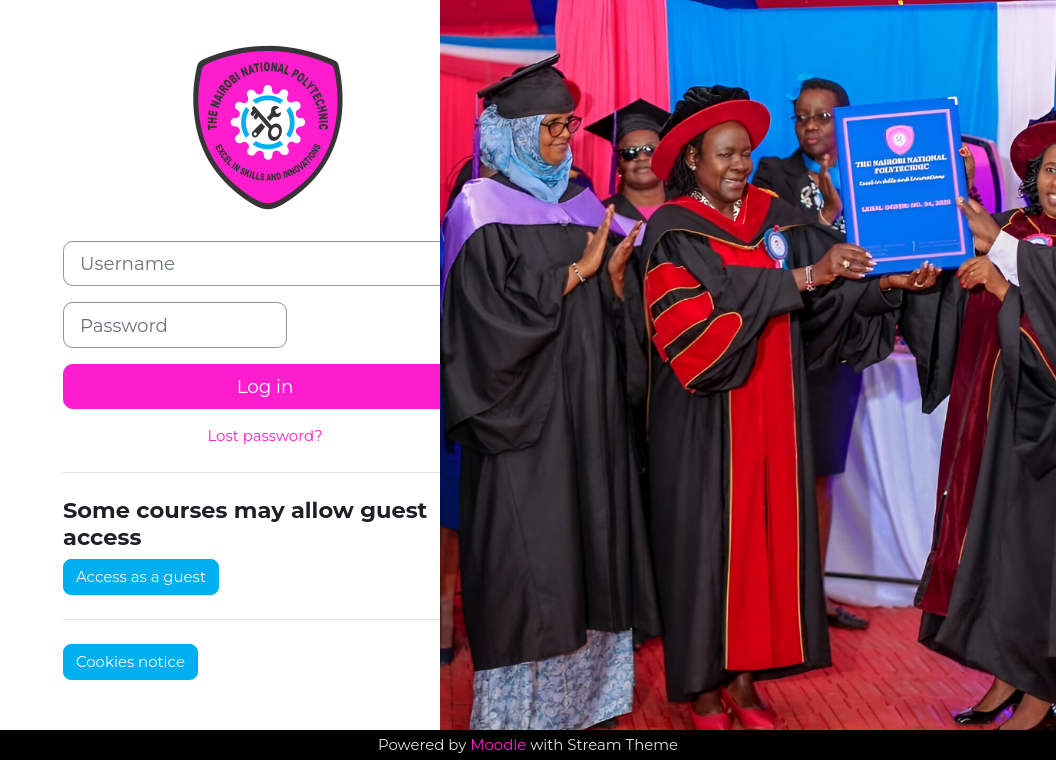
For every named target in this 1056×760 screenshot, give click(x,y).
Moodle (498, 745)
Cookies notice (130, 662)
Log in (265, 386)
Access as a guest (141, 577)
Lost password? (264, 436)
